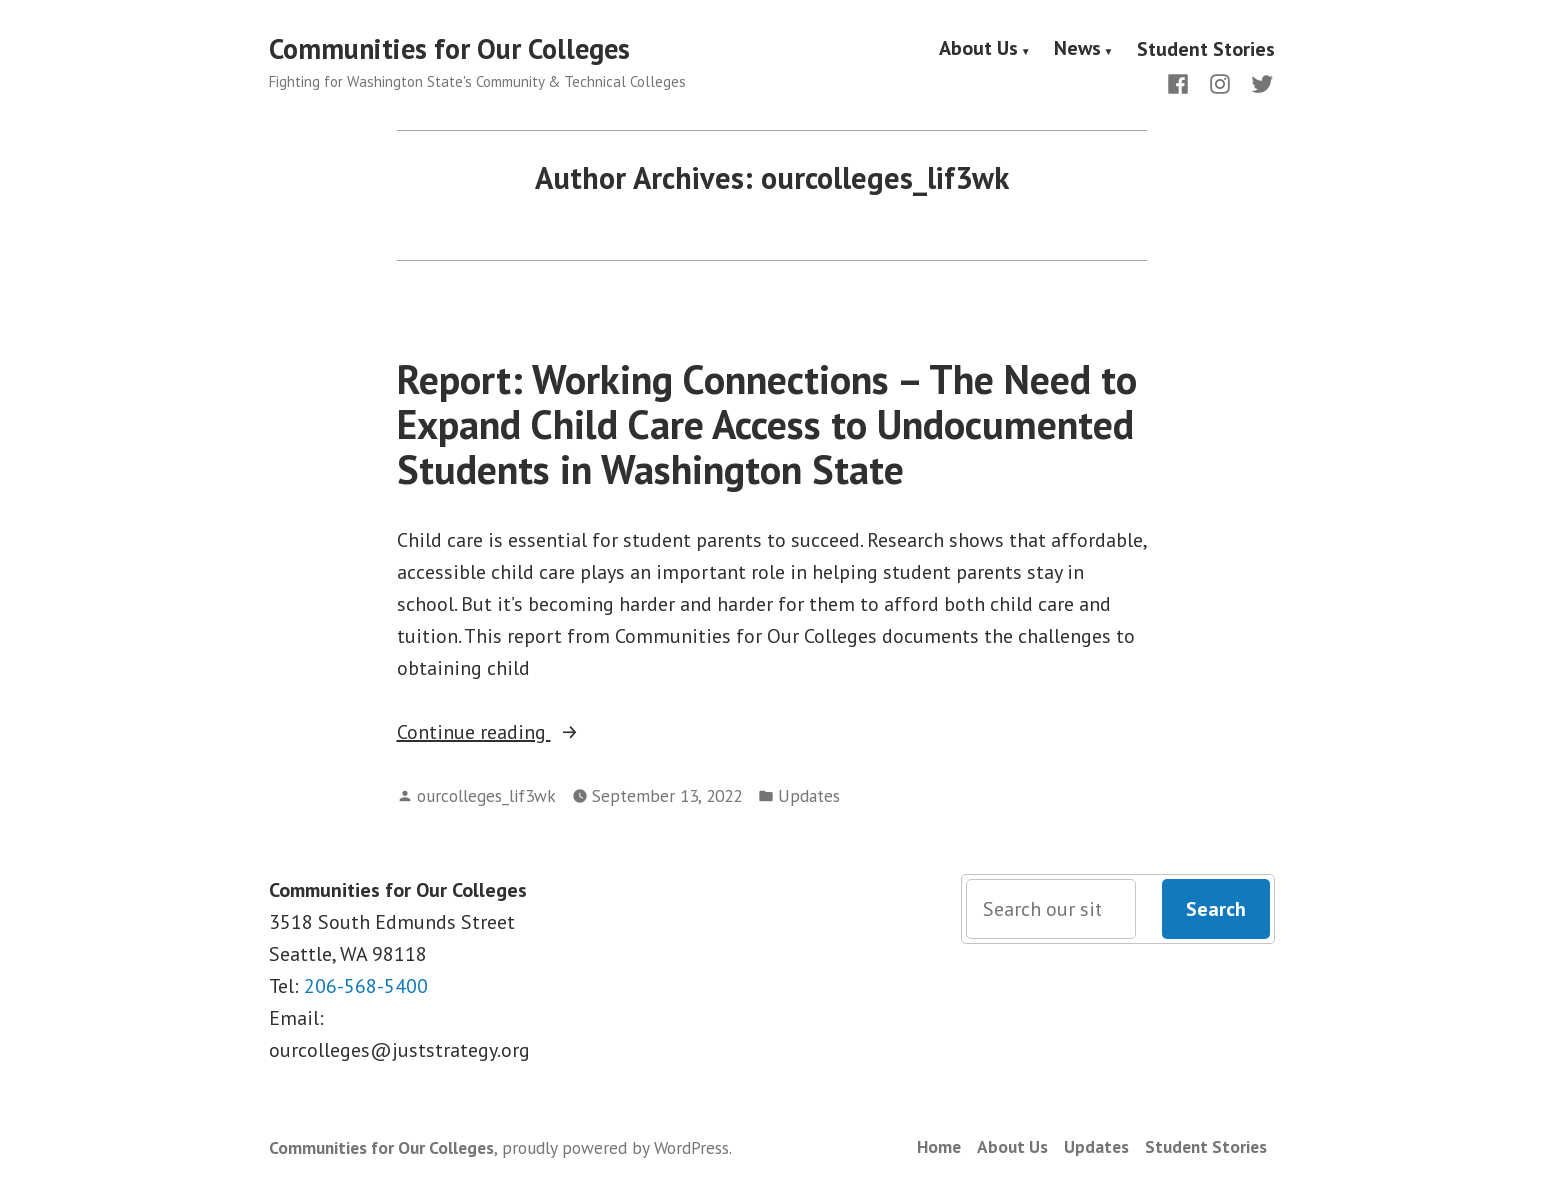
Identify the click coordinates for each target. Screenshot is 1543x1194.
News (1077, 49)
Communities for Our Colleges (449, 48)
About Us (978, 49)
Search (1216, 909)
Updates (809, 795)
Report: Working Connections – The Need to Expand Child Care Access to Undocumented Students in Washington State (767, 424)
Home (939, 1146)
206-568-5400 (366, 986)
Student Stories (1206, 48)
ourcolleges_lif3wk (486, 795)
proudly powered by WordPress (615, 1147)
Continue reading (540, 732)
